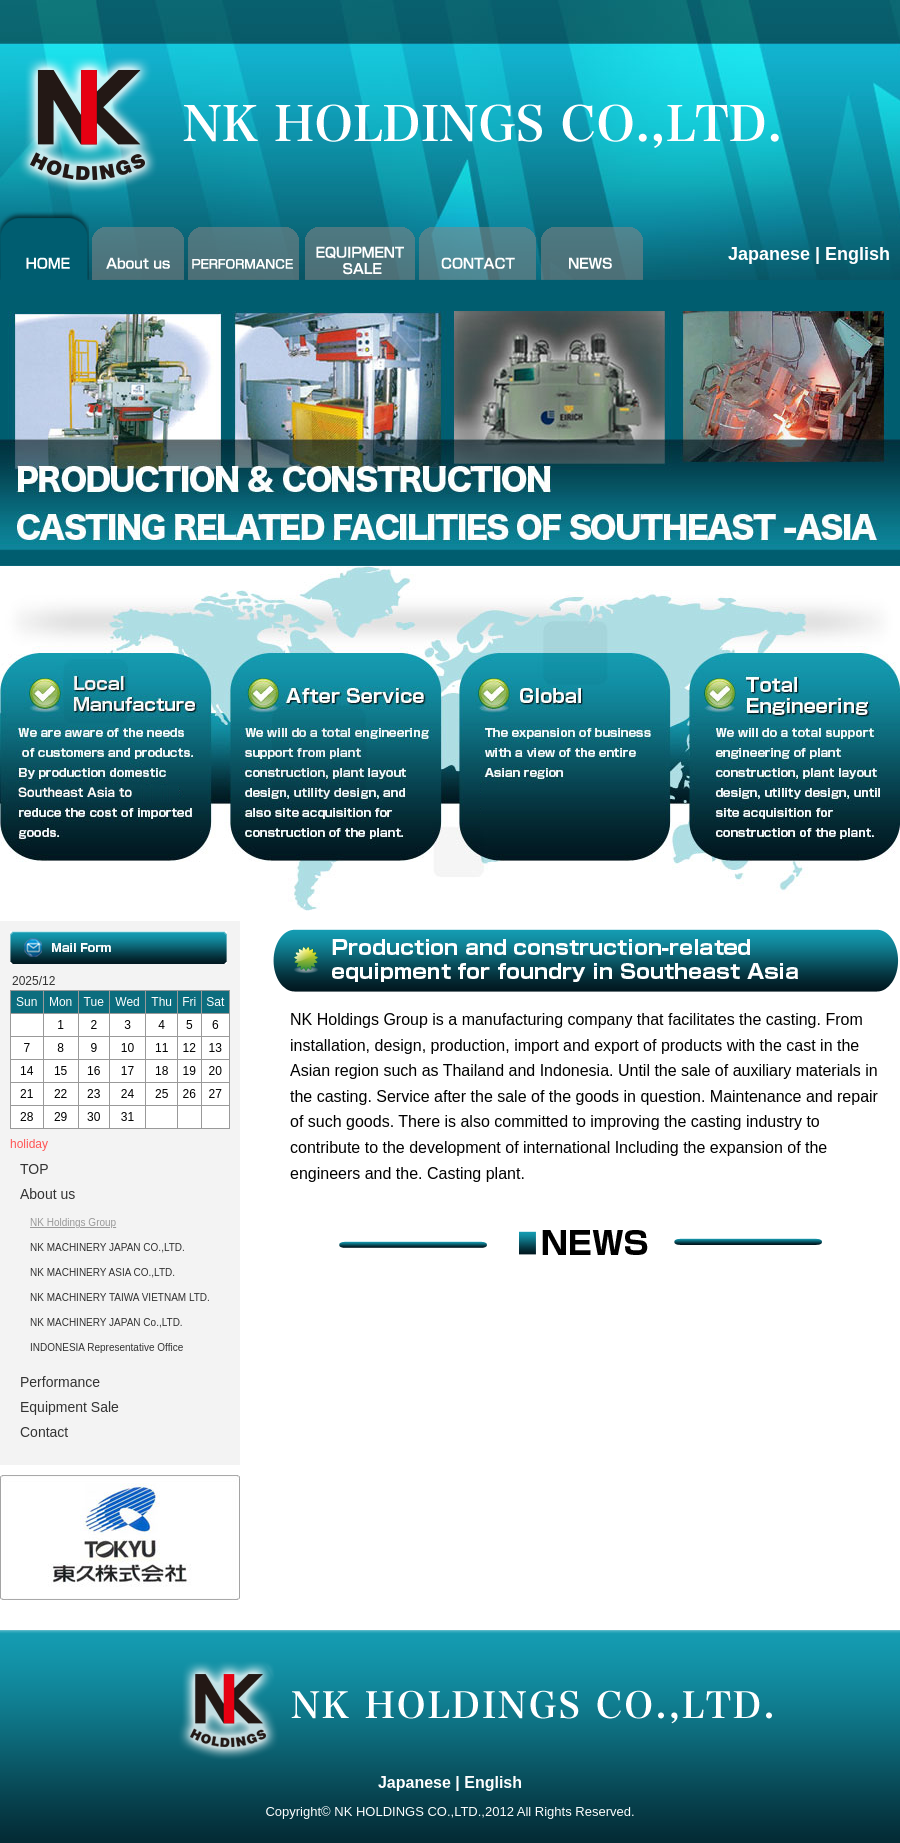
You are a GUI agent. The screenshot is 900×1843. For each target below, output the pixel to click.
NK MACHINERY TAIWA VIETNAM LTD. (120, 1297)
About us (47, 1194)
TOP (34, 1169)
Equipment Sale (69, 1407)
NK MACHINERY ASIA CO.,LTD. (102, 1272)
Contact (44, 1432)
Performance (60, 1382)
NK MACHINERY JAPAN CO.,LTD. (107, 1247)
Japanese (769, 254)
